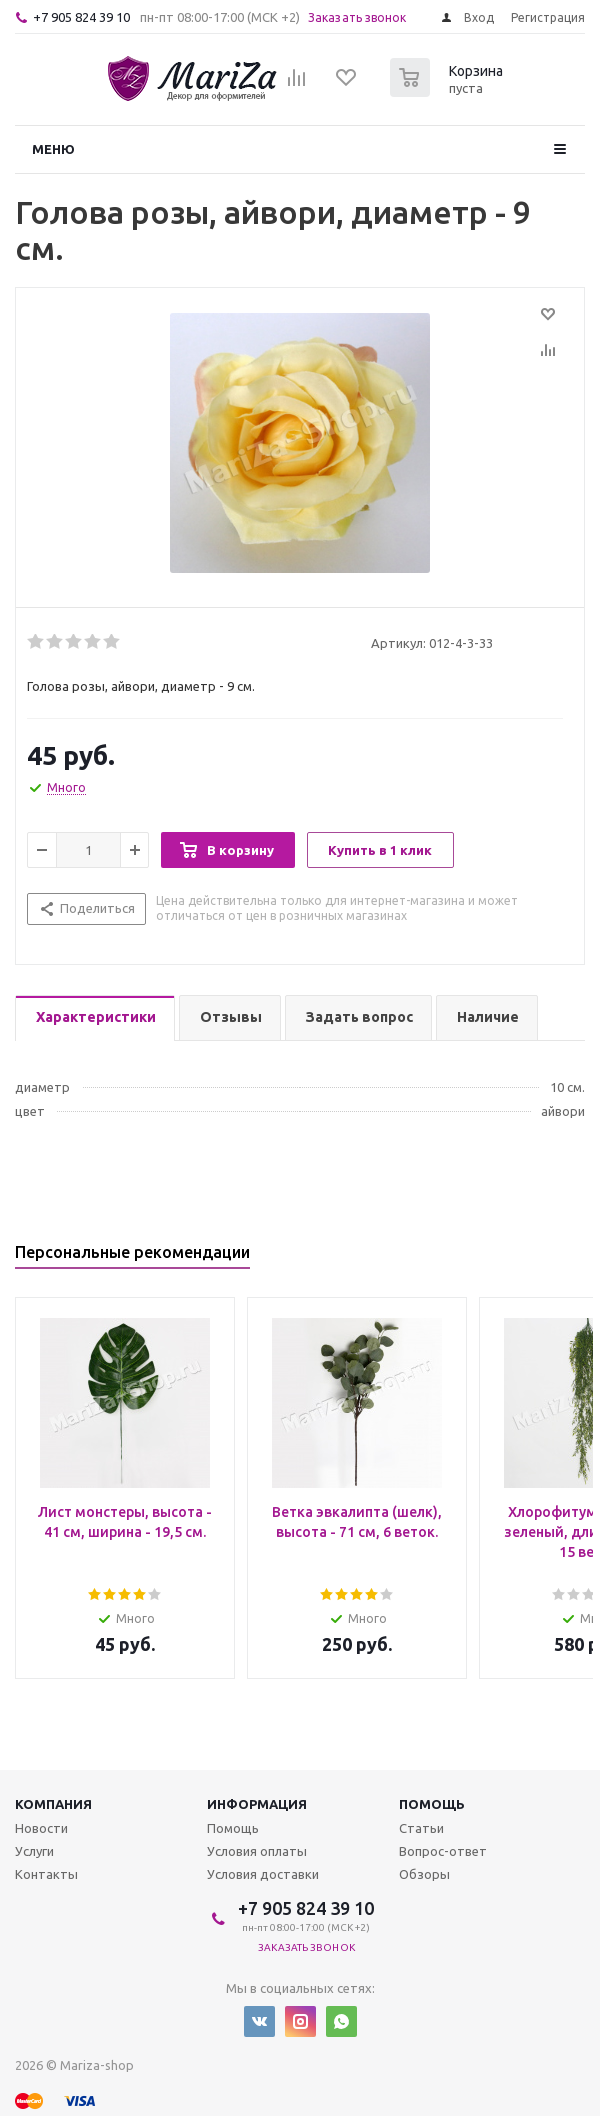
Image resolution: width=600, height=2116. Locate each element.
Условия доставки (263, 1874)
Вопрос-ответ (443, 1851)
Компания (53, 1804)
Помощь (432, 1804)
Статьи (421, 1828)
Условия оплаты (257, 1851)
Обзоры (424, 1874)
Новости (41, 1828)
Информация (257, 1804)
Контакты (46, 1874)
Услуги (34, 1851)
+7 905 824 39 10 (81, 17)
